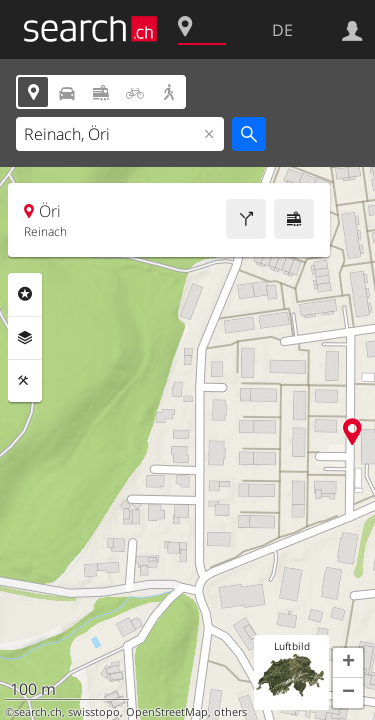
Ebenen (25, 338)
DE (282, 30)
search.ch (38, 712)
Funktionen (25, 381)
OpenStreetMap (167, 712)
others (230, 712)
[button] (348, 663)
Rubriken (25, 294)
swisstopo (94, 712)
